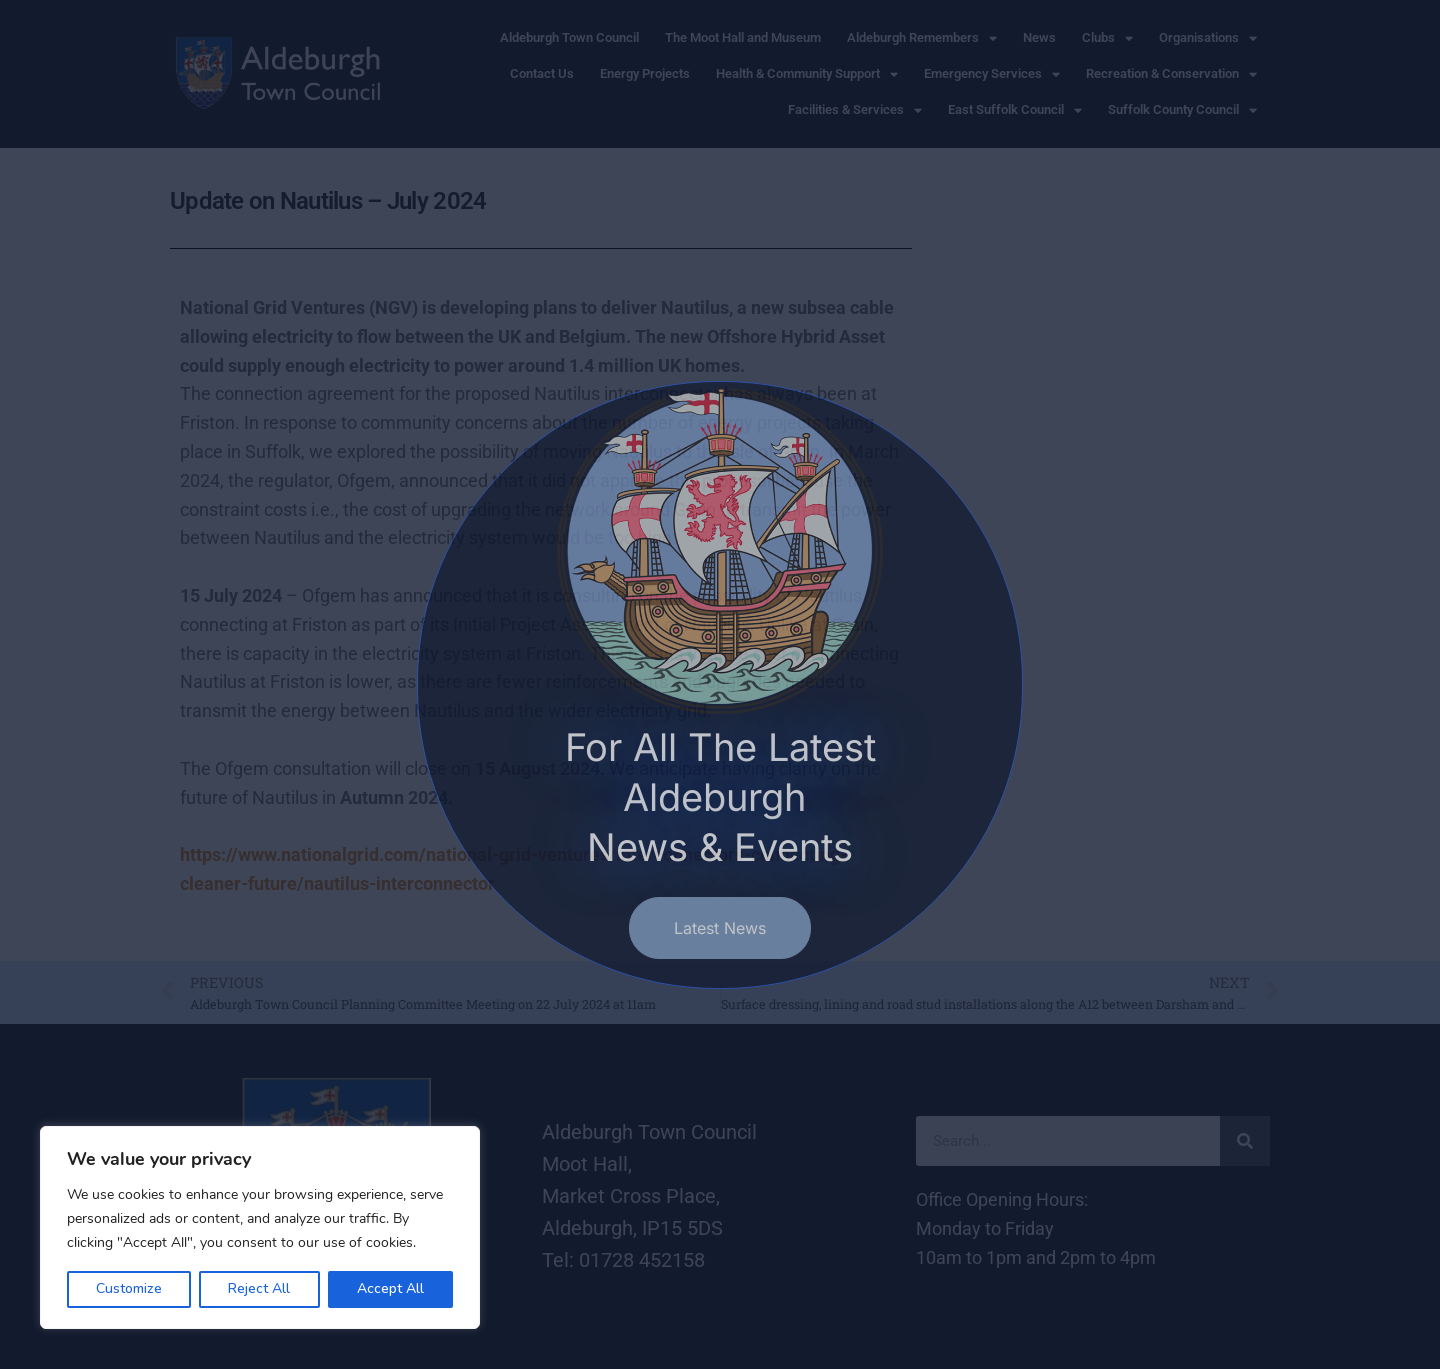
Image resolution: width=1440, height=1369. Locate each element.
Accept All (390, 1288)
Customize (129, 1288)
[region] (260, 1227)
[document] (720, 684)
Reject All (259, 1288)
